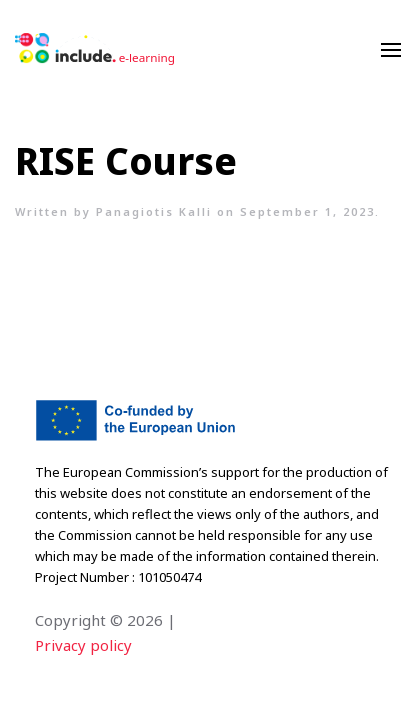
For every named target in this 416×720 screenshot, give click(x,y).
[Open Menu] (391, 50)
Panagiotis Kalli (154, 211)
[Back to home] (95, 50)
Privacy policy (83, 645)
